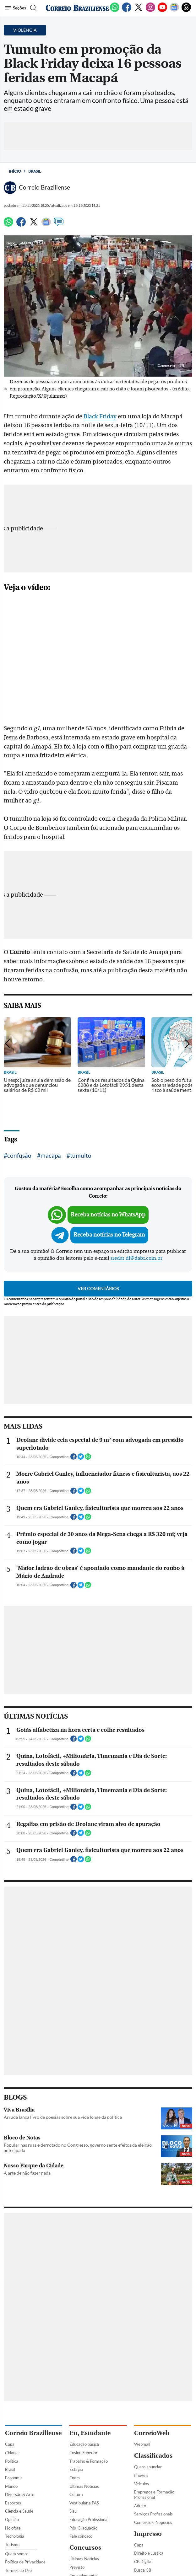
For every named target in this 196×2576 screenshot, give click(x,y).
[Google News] (174, 10)
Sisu (73, 2511)
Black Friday (100, 416)
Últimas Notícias (84, 2486)
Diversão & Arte (19, 2494)
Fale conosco (80, 2536)
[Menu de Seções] (15, 8)
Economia (14, 2477)
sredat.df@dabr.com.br (136, 1258)
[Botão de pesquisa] (32, 8)
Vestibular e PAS (84, 2502)
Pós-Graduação (83, 2527)
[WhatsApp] (114, 10)
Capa (9, 2444)
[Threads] (186, 10)
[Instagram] (150, 10)
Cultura (76, 2494)
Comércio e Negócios (153, 2522)
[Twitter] (138, 10)
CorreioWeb (151, 2433)
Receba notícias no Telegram (109, 1235)
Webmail (142, 2444)
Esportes (13, 2502)
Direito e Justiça (148, 2553)
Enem (74, 2477)
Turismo (12, 2544)
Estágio (76, 2469)
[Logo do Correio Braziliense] (77, 8)
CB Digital (143, 2561)
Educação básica (84, 2444)
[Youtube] (162, 10)
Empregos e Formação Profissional (154, 2494)
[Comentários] (58, 224)
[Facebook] (126, 10)
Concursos (85, 2547)
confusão (19, 1155)
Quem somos (17, 2553)
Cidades (12, 2452)
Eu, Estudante (90, 2433)
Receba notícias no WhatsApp (108, 1214)
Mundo (11, 2486)
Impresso (148, 2533)
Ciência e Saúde (19, 2511)
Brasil (34, 171)
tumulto (80, 1155)
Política (11, 2461)
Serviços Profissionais (153, 2513)
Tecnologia (14, 2536)
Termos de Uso (18, 2570)
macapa (51, 1155)
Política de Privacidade (25, 2561)
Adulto (140, 2505)
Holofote (13, 2527)
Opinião (12, 2519)
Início (15, 171)
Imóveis (141, 2475)
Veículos (141, 2483)
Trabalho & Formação (88, 2461)
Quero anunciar (148, 2466)
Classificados (153, 2455)
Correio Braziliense (33, 2433)
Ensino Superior (83, 2452)
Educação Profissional (88, 2519)
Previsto (76, 2567)
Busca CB (142, 2570)
